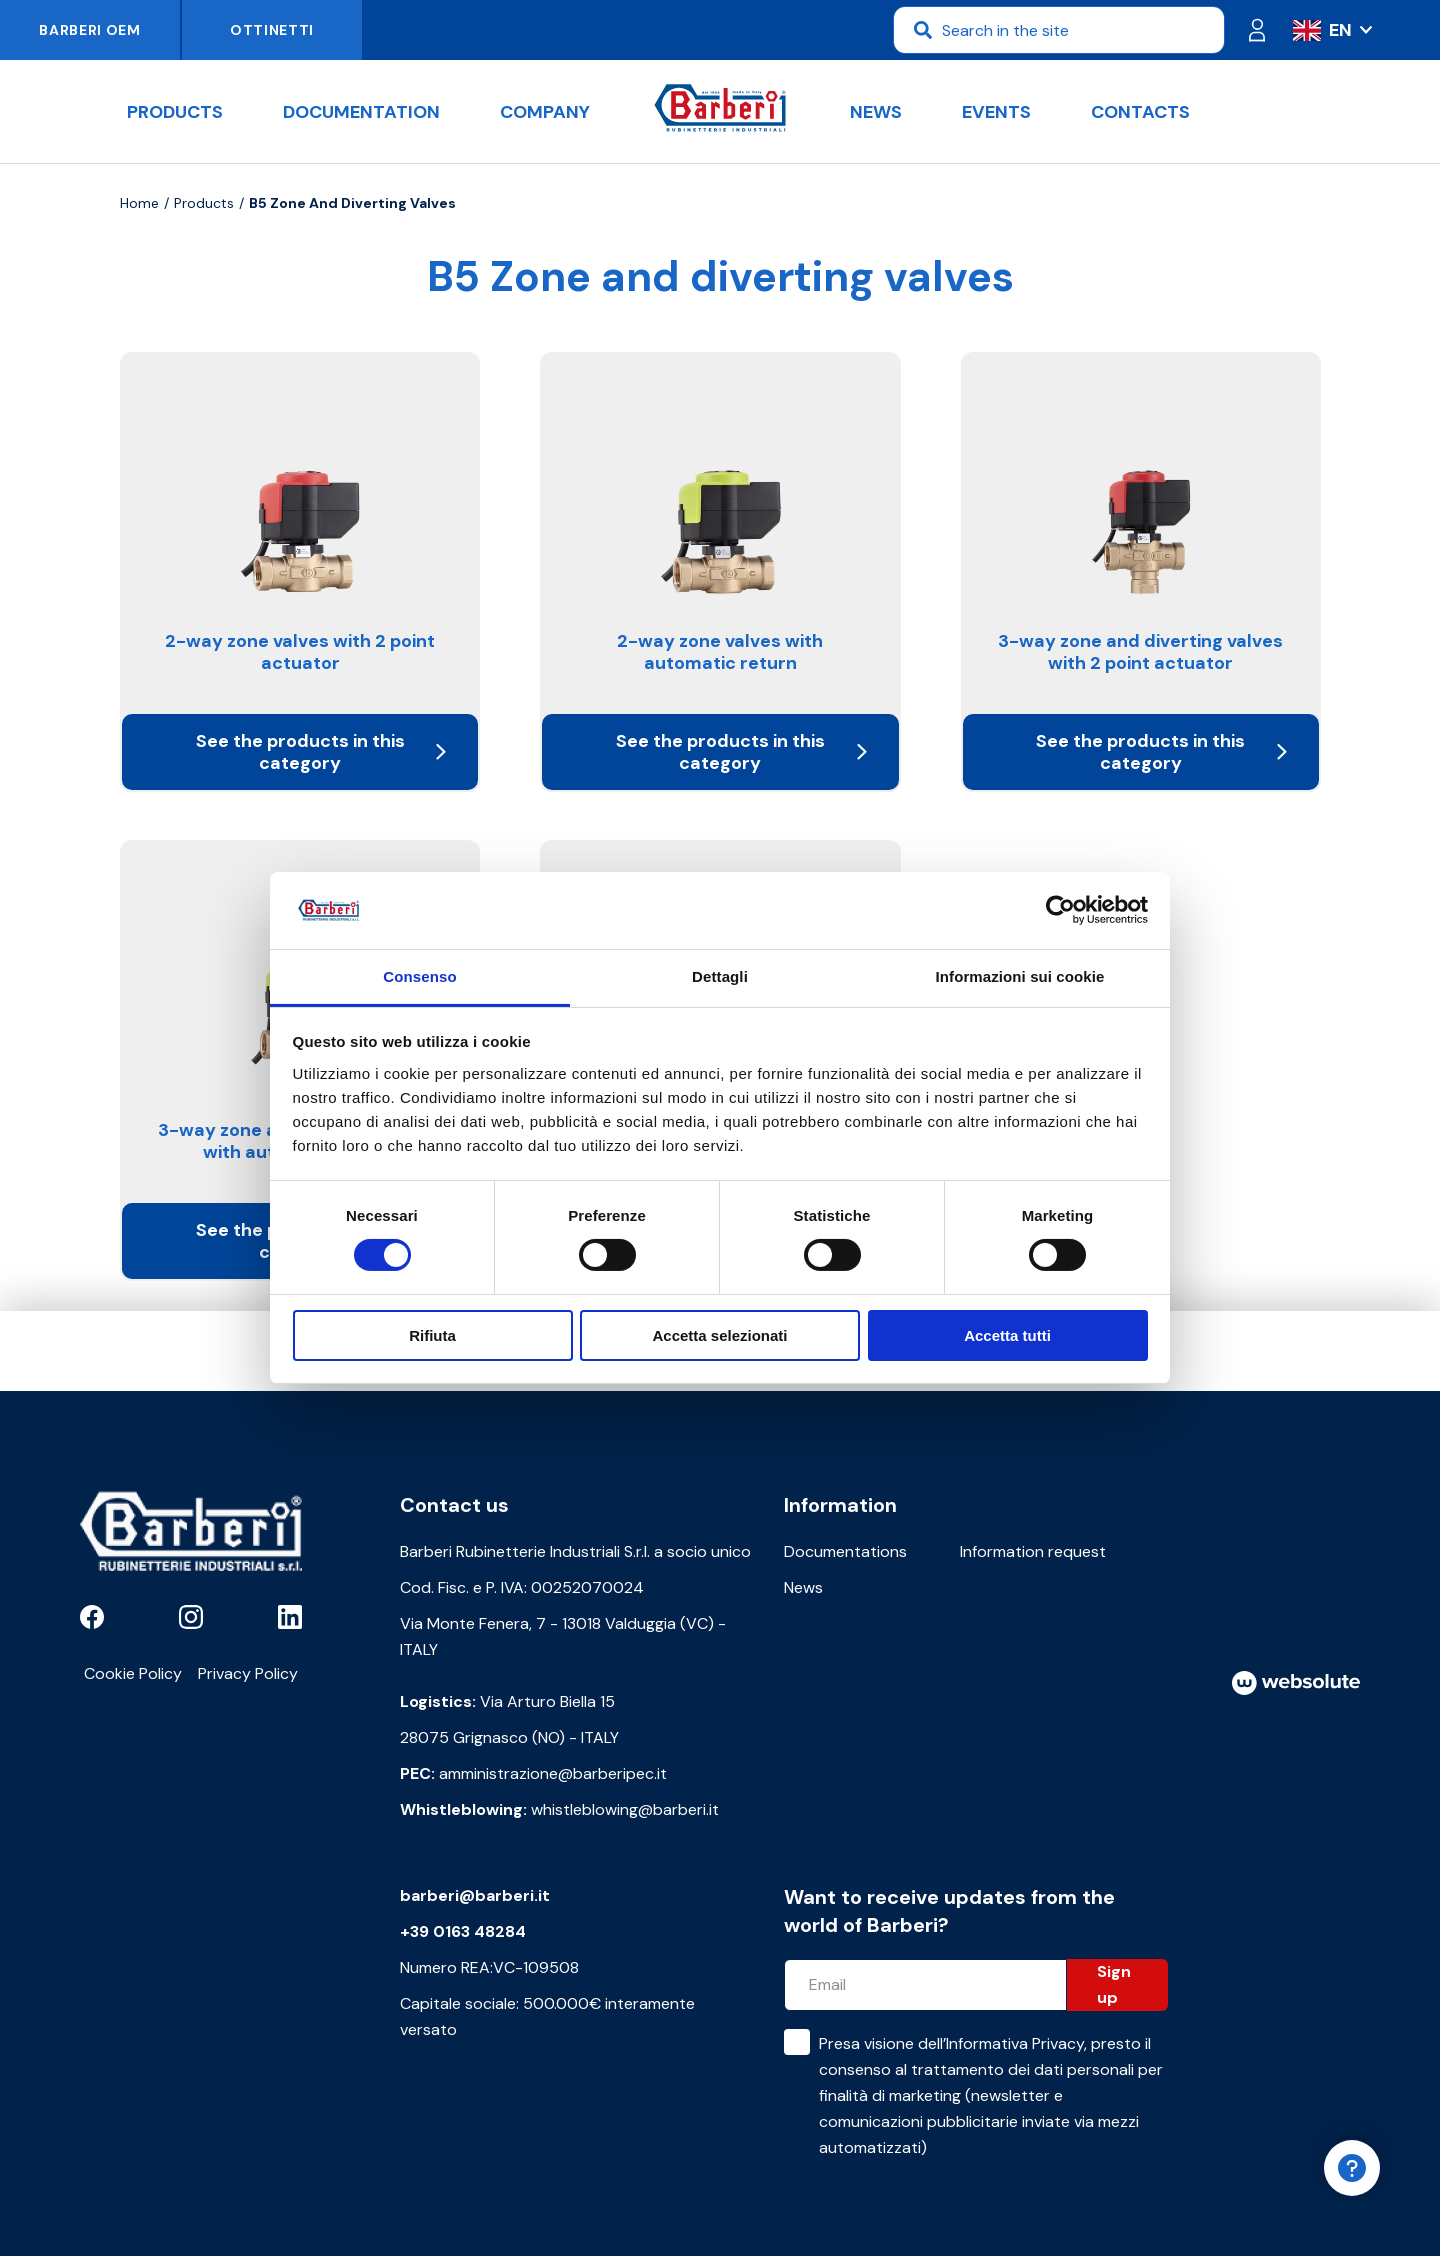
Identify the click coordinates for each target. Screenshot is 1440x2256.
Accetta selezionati (719, 1335)
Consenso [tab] (419, 976)
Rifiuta (432, 1335)
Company (545, 112)
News (876, 112)
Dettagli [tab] (720, 976)
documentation (361, 112)
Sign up (1114, 1984)
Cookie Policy (133, 1673)
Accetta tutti (1007, 1335)
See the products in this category (321, 752)
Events (996, 112)
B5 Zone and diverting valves (352, 203)
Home (139, 203)
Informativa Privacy (1015, 2043)
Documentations (845, 1551)
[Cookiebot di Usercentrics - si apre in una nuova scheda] (1060, 910)
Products (175, 112)
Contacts (1140, 112)
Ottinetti (272, 30)
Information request (1033, 1551)
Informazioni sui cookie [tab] (1020, 976)
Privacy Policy (248, 1673)
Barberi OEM (90, 30)
